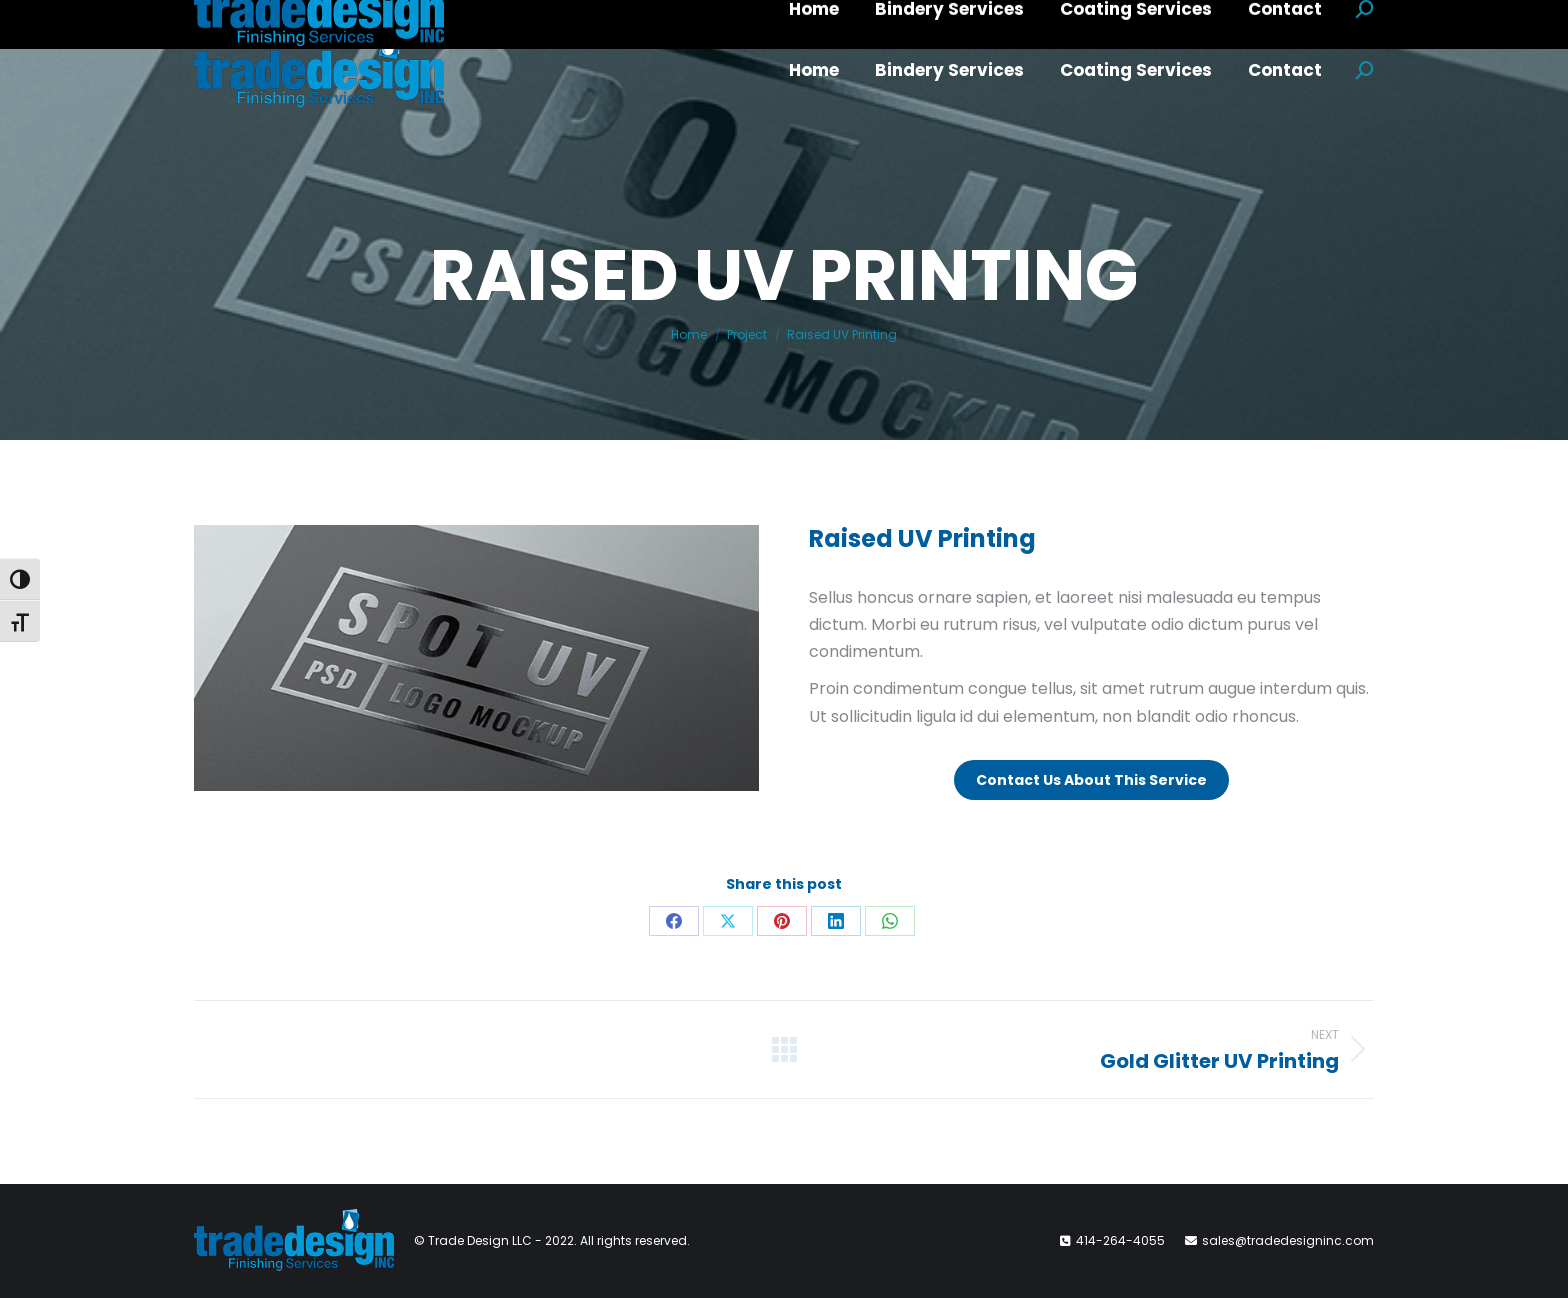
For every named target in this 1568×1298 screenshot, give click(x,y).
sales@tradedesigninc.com (1288, 1240)
